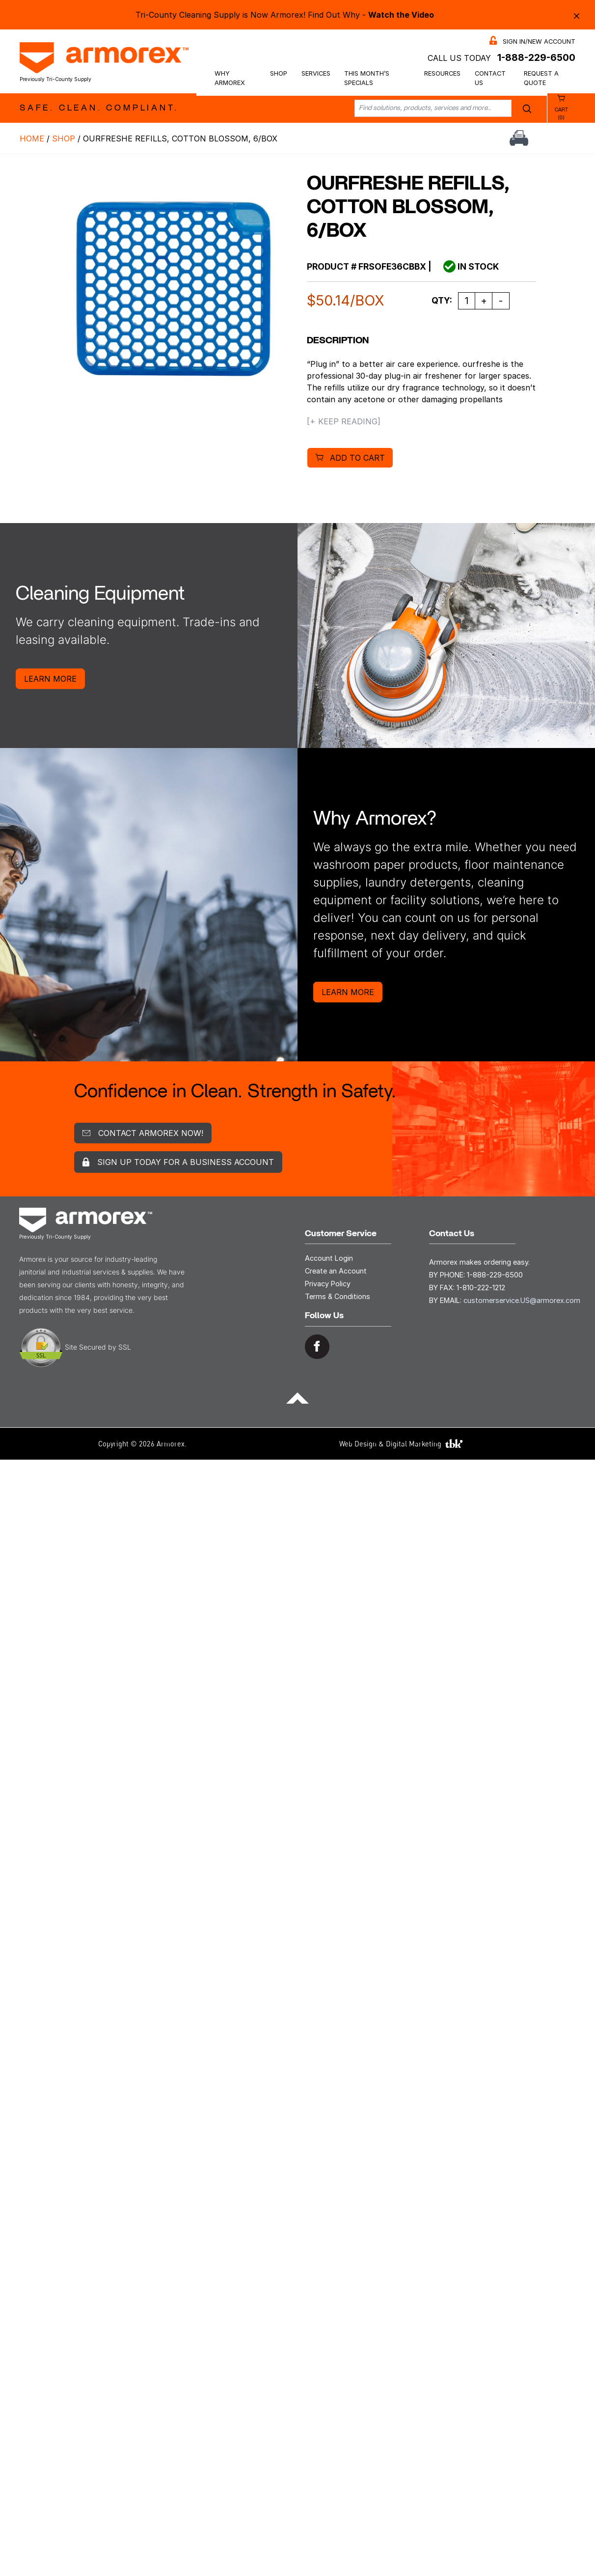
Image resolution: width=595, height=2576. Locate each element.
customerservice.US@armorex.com (521, 1300)
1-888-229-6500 (536, 57)
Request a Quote (541, 78)
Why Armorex (230, 78)
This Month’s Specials (366, 78)
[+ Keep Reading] (343, 421)
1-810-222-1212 (481, 1287)
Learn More (50, 679)
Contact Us (490, 78)
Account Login (329, 1258)
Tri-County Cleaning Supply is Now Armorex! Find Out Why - (284, 15)
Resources (442, 73)
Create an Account (336, 1271)
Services (315, 73)
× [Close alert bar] (576, 15)
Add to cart (357, 458)
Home (32, 138)
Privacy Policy (328, 1283)
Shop (278, 73)
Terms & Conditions (337, 1296)
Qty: (442, 300)
